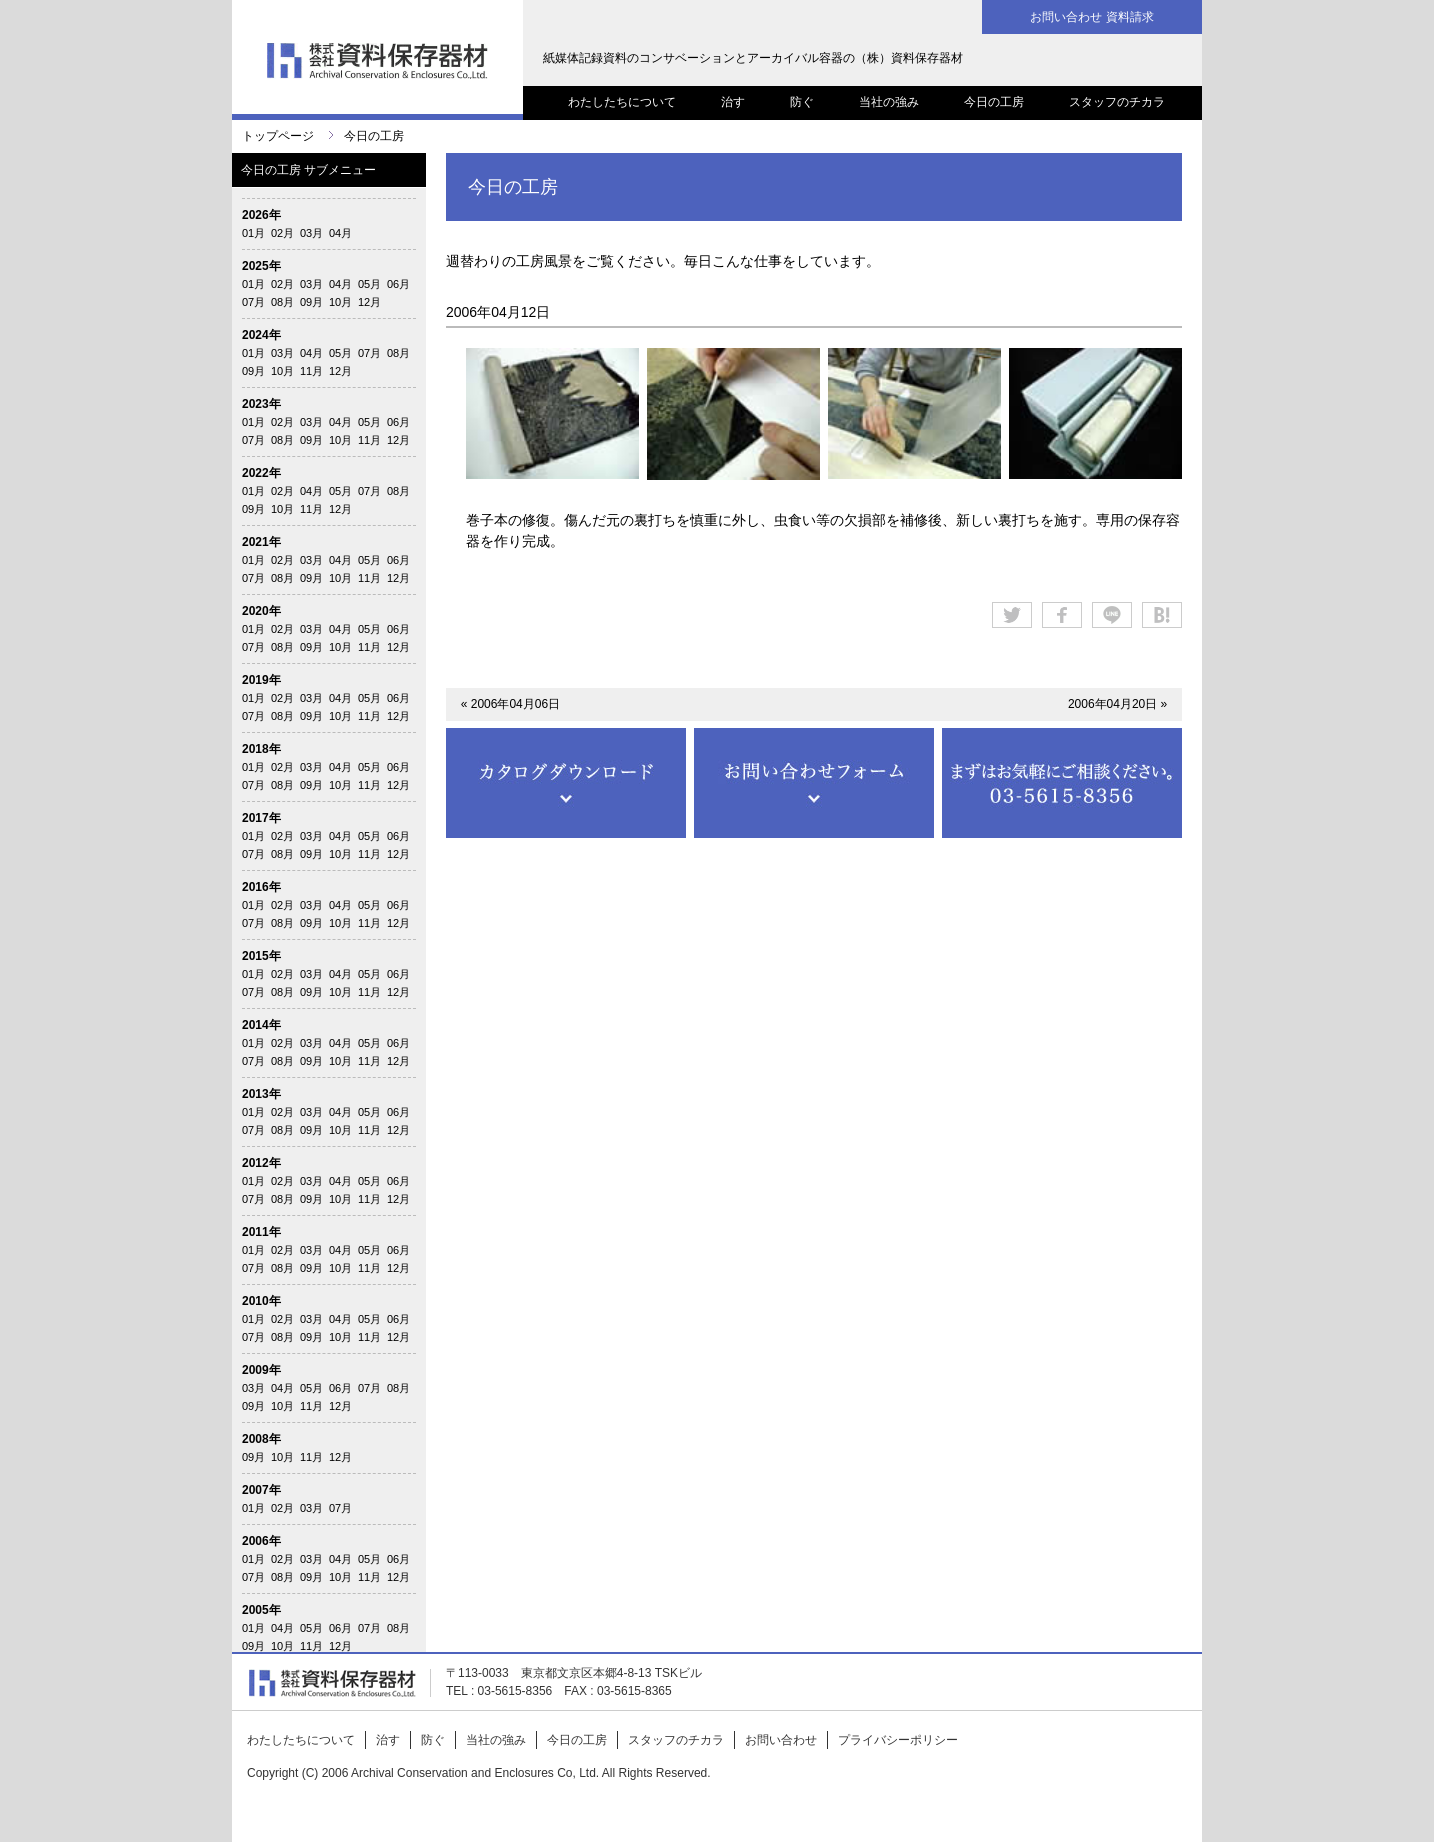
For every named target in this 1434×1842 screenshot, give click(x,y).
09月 (311, 302)
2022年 (261, 473)
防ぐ (802, 102)
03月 (311, 233)
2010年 (261, 1301)
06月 (398, 284)
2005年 (261, 1610)
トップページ (278, 136)
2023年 (261, 404)
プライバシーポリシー (898, 1740)
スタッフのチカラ (1117, 102)
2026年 (261, 215)
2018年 (261, 749)
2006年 (261, 1541)
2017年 (261, 818)
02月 (282, 233)
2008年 (261, 1439)
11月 (311, 371)
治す (733, 102)
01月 (253, 233)
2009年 (261, 1370)
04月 (340, 233)
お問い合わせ (781, 1740)
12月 (369, 302)
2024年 (261, 335)
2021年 (261, 542)
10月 (340, 302)
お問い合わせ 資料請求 (1091, 17)
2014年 (261, 1025)
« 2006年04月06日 (510, 704)
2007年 (261, 1490)
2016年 (261, 887)
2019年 (261, 680)
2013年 (261, 1094)
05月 (369, 284)
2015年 (261, 956)
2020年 (261, 611)
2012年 (261, 1163)
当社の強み (889, 102)
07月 (253, 302)
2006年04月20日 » (1117, 704)
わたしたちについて (622, 102)
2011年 (261, 1232)
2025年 (261, 266)
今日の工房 (994, 102)
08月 (282, 302)
